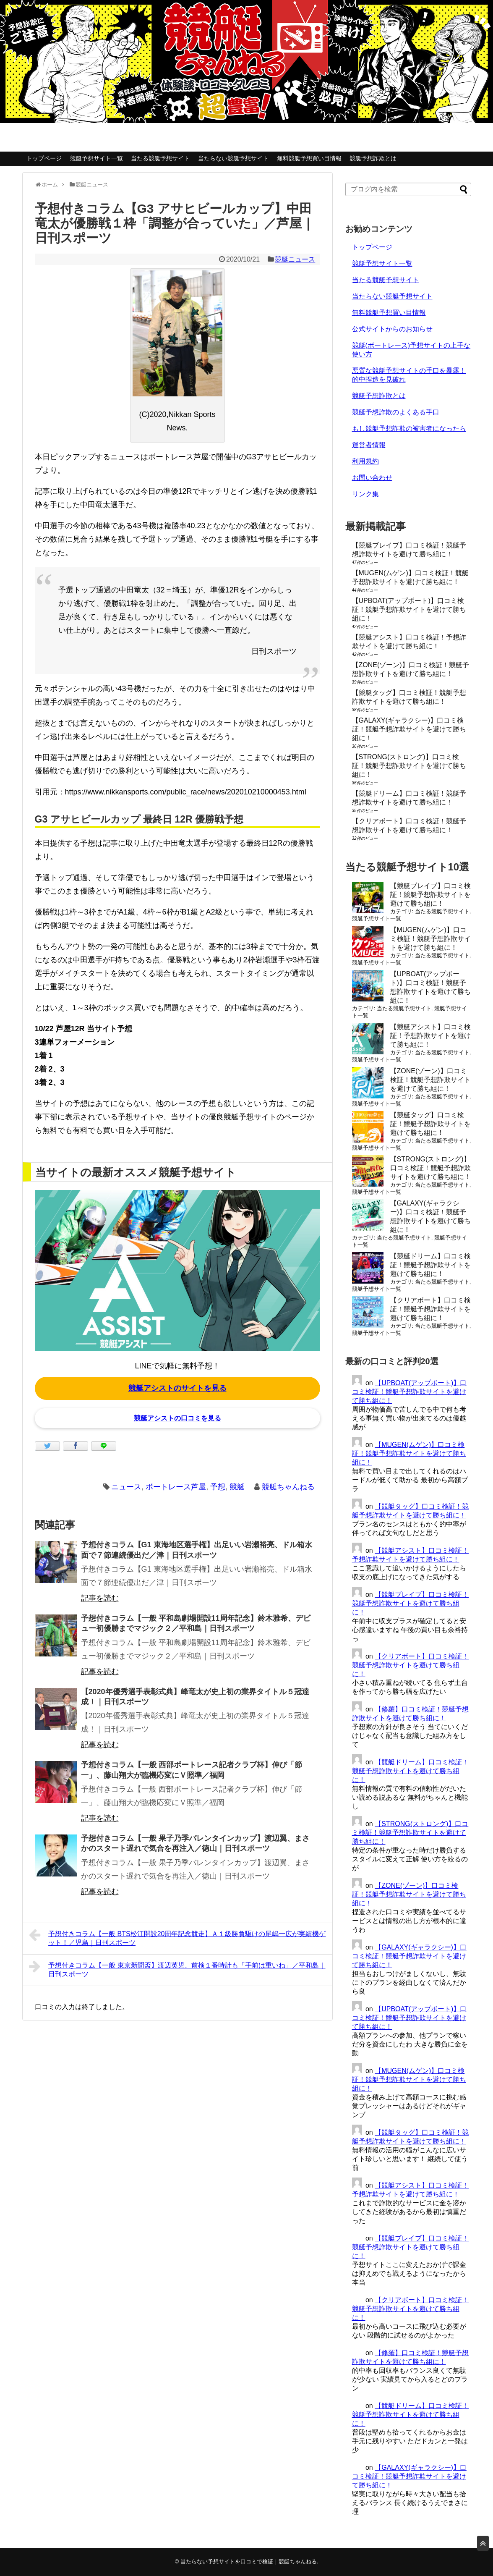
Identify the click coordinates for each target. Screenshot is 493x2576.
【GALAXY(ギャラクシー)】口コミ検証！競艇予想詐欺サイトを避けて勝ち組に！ (409, 729)
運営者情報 (369, 444)
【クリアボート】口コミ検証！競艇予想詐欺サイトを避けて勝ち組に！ (430, 1309)
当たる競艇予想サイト (160, 158)
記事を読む (100, 1598)
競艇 (237, 1487)
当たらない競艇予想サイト (233, 158)
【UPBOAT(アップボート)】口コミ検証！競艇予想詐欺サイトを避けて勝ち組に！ (409, 609)
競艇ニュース (295, 259)
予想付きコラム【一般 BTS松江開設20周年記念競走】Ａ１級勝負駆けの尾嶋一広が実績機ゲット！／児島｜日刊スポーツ (177, 1937)
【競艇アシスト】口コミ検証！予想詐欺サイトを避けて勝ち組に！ (430, 1035)
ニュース (126, 1487)
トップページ (44, 158)
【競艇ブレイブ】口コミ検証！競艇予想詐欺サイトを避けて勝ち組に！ (430, 894)
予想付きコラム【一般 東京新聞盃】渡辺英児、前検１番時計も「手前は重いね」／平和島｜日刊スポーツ (177, 1969)
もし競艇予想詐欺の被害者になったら (409, 428)
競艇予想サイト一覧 (96, 158)
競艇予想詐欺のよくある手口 (395, 412)
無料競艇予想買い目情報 (309, 158)
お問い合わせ (372, 477)
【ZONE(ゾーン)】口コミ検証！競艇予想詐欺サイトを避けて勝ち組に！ (430, 1079)
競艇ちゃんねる (288, 1487)
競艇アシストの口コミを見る (177, 1418)
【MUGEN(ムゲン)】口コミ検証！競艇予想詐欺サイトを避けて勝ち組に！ (430, 938)
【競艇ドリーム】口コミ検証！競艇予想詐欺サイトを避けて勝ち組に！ (430, 1265)
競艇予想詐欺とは (373, 158)
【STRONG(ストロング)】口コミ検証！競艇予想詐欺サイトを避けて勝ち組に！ (409, 765)
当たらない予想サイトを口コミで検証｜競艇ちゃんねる (248, 2561)
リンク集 (365, 494)
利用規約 (365, 461)
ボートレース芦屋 (176, 1487)
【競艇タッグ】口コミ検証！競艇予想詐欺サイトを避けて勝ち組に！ (430, 1123)
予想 (217, 1487)
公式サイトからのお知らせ (392, 329)
